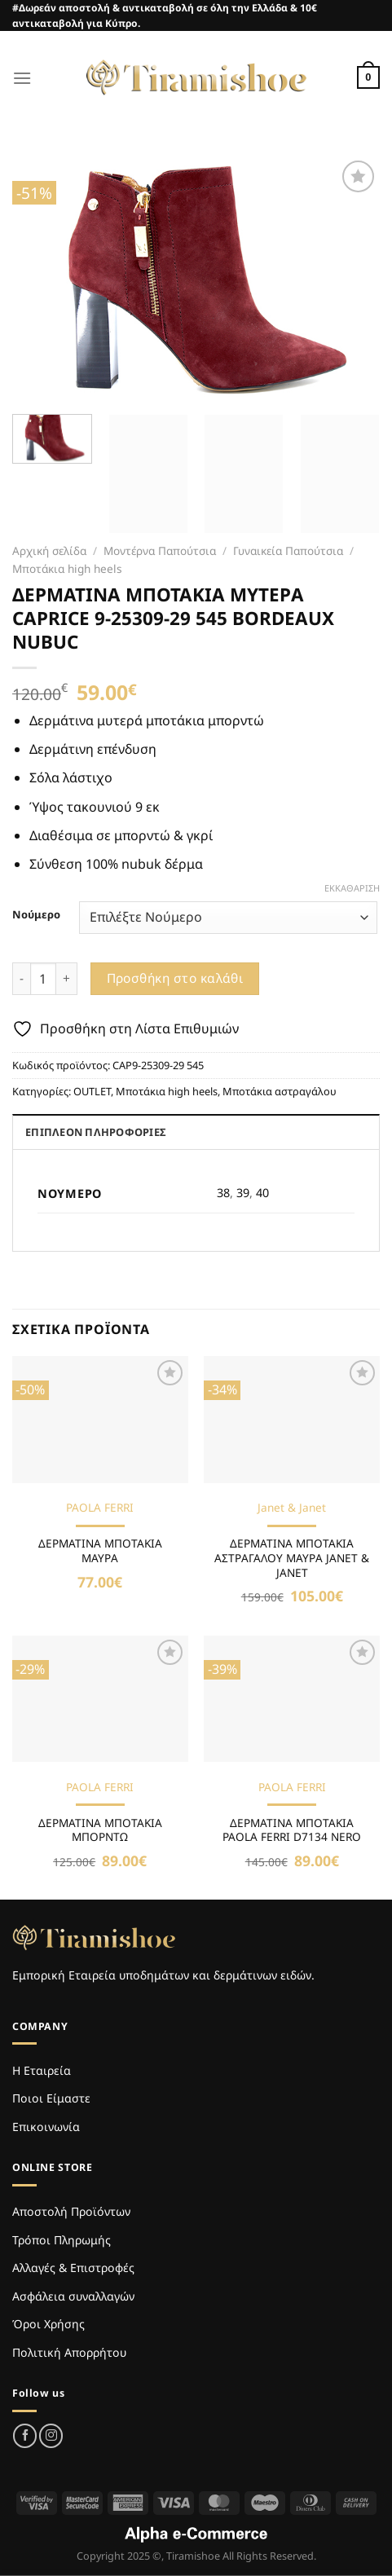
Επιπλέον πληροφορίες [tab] (95, 1132)
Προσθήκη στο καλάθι (175, 978)
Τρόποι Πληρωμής (61, 2240)
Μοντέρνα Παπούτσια (160, 550)
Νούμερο (36, 915)
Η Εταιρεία (41, 2070)
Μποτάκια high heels (67, 568)
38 (223, 1192)
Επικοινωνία (46, 2126)
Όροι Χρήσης (48, 2324)
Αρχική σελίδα (49, 550)
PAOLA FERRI (100, 1507)
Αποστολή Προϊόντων (71, 2211)
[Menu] (22, 78)
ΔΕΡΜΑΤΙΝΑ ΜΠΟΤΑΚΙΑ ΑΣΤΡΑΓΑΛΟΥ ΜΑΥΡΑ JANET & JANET (291, 1557)
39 (242, 1192)
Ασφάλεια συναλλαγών (73, 2296)
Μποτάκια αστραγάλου (279, 1091)
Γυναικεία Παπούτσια (288, 550)
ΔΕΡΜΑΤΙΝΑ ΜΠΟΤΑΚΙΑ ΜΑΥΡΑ (100, 1550)
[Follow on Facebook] (25, 2435)
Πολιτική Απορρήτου (69, 2352)
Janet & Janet (292, 1507)
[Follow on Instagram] (51, 2435)
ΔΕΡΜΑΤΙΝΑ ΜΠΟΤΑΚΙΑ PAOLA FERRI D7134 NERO (291, 1830)
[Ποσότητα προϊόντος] (43, 978)
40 (262, 1192)
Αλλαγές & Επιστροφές (73, 2267)
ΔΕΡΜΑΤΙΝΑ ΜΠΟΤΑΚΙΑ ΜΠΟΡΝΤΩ (100, 1830)
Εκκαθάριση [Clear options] (352, 888)
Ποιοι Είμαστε (51, 2098)
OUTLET (92, 1091)
